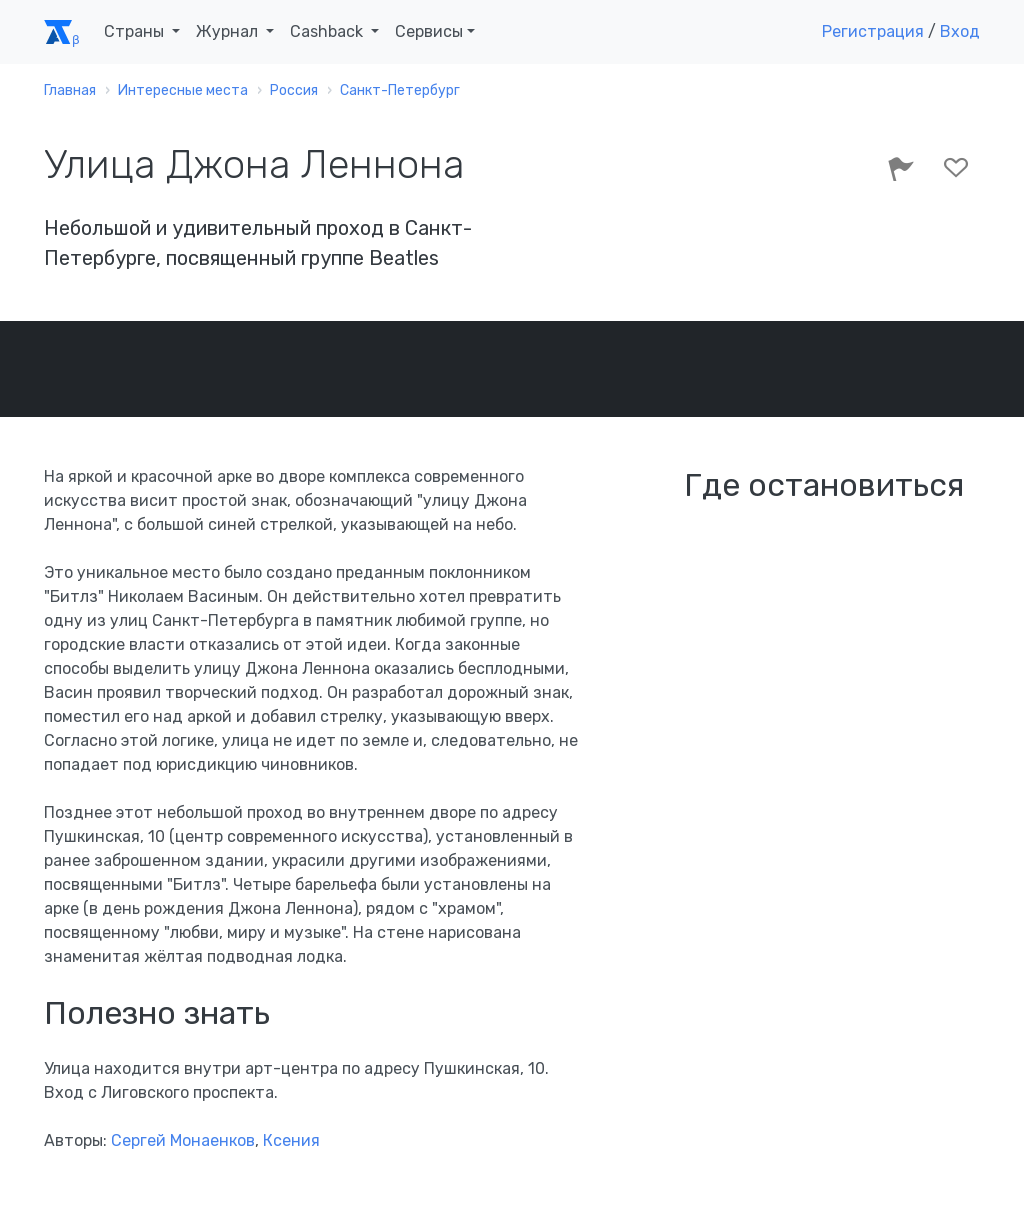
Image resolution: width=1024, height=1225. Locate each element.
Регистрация (873, 31)
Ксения (291, 1140)
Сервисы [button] (429, 31)
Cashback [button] (328, 31)
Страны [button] (136, 31)
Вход (960, 31)
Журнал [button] (229, 31)
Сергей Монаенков (183, 1140)
